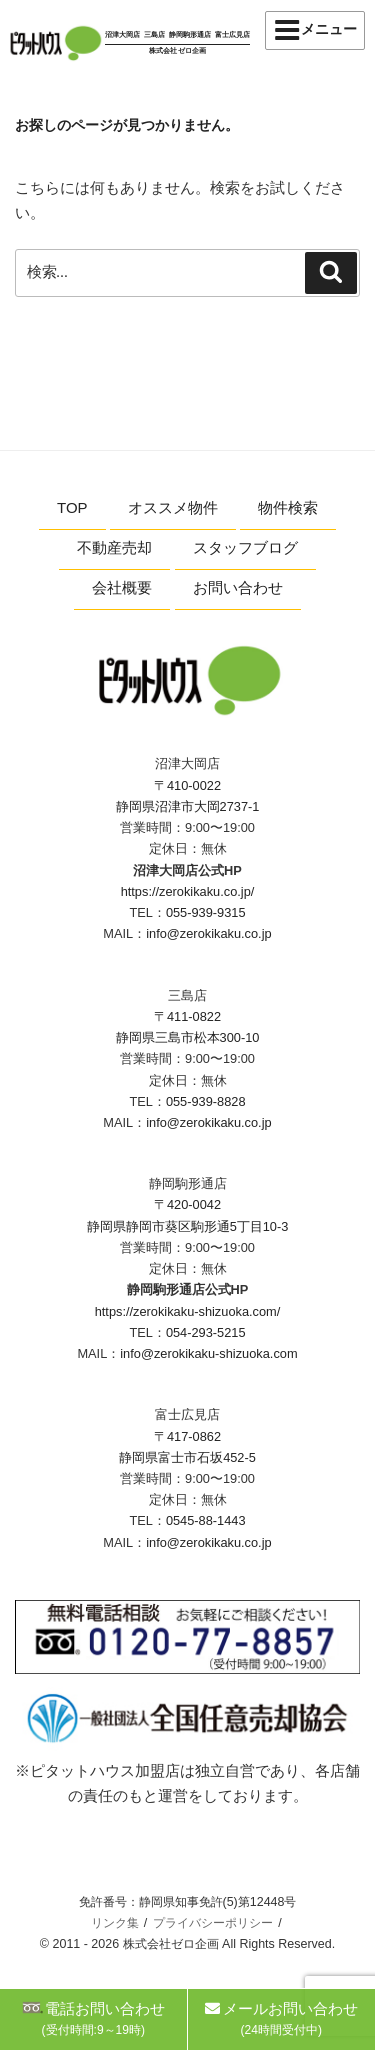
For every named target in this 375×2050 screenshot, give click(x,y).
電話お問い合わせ (93, 2018)
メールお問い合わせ (281, 2018)
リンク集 (115, 1923)
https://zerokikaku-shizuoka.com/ (188, 1311)
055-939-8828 (206, 1101)
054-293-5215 (206, 1332)
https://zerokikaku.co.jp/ (188, 891)
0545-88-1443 (206, 1520)
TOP (72, 507)
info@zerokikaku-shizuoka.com (208, 1353)
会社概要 (122, 587)
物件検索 (288, 507)
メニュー (315, 30)
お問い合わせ (238, 587)
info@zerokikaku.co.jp (208, 933)
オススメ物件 (173, 507)
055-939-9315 (206, 912)
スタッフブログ (245, 547)
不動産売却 (114, 547)
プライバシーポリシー (213, 1923)
